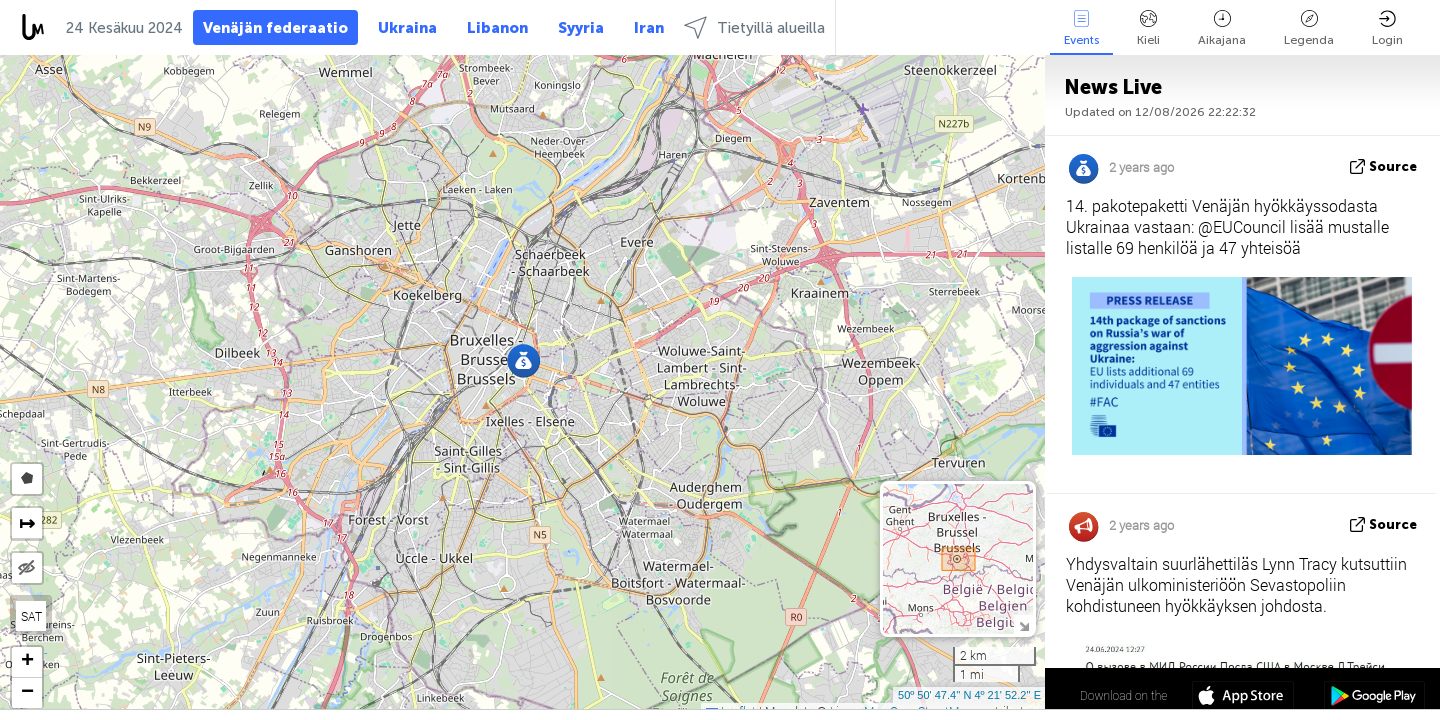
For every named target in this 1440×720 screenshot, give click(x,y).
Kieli (1148, 28)
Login (1387, 28)
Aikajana (1222, 28)
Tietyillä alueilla (754, 27)
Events (1081, 28)
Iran (649, 28)
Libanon (497, 28)
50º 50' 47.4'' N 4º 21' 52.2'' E (969, 695)
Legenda (1309, 28)
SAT (31, 616)
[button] (523, 360)
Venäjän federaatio (275, 28)
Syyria (581, 28)
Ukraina (407, 28)
